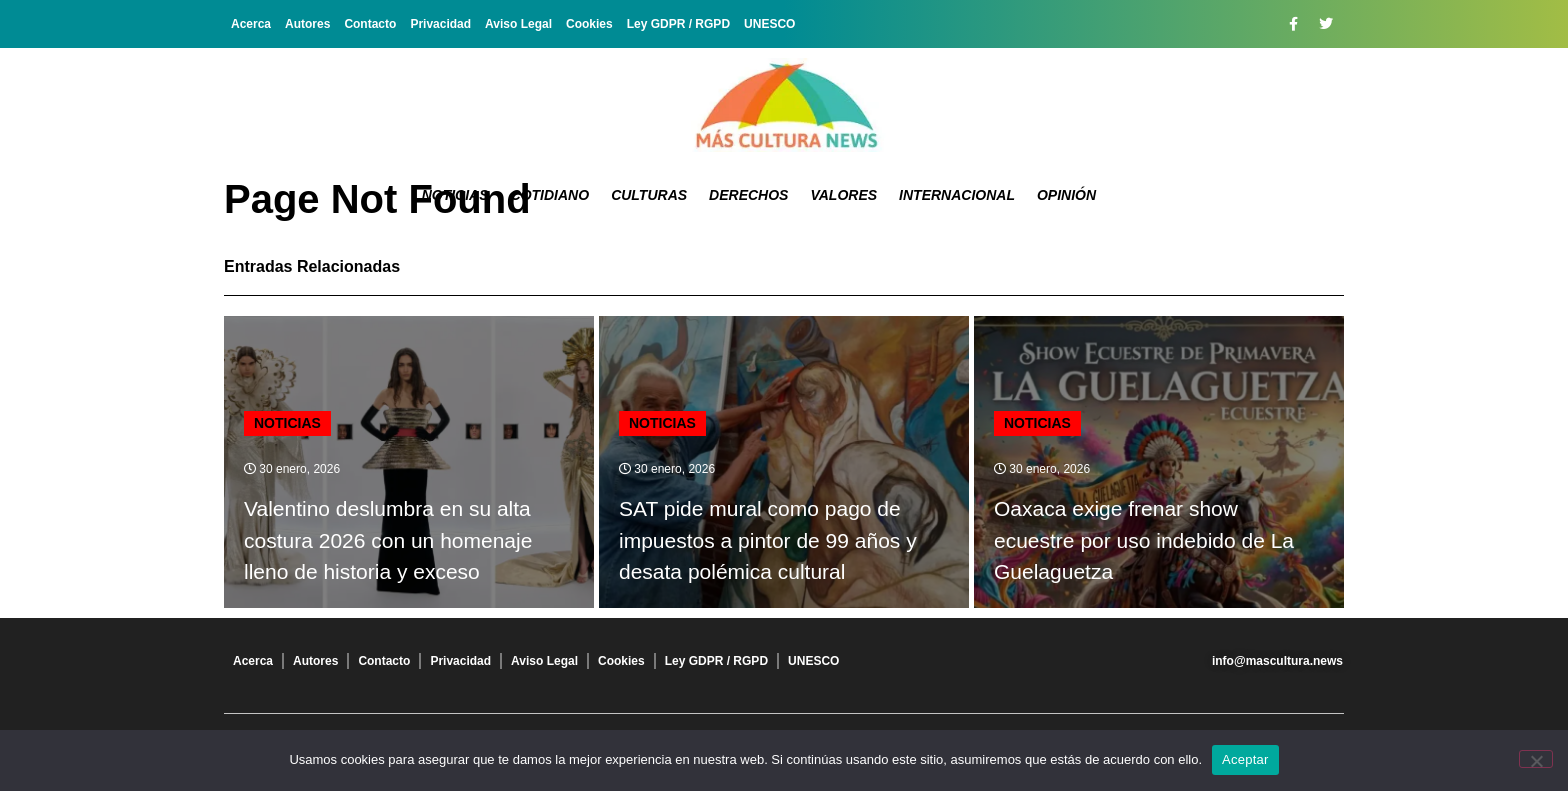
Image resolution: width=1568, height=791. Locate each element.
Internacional (957, 195)
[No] (1536, 759)
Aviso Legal (518, 24)
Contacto (370, 24)
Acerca (251, 24)
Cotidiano (550, 195)
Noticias (455, 195)
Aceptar (1245, 759)
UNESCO (769, 24)
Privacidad (440, 24)
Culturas (649, 195)
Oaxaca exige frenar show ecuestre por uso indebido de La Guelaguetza (1144, 540)
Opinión (1066, 195)
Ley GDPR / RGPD (678, 24)
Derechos (748, 195)
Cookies (589, 24)
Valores (843, 195)
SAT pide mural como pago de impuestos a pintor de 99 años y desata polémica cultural (768, 540)
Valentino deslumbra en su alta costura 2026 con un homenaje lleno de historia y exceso (388, 540)
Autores (307, 24)
